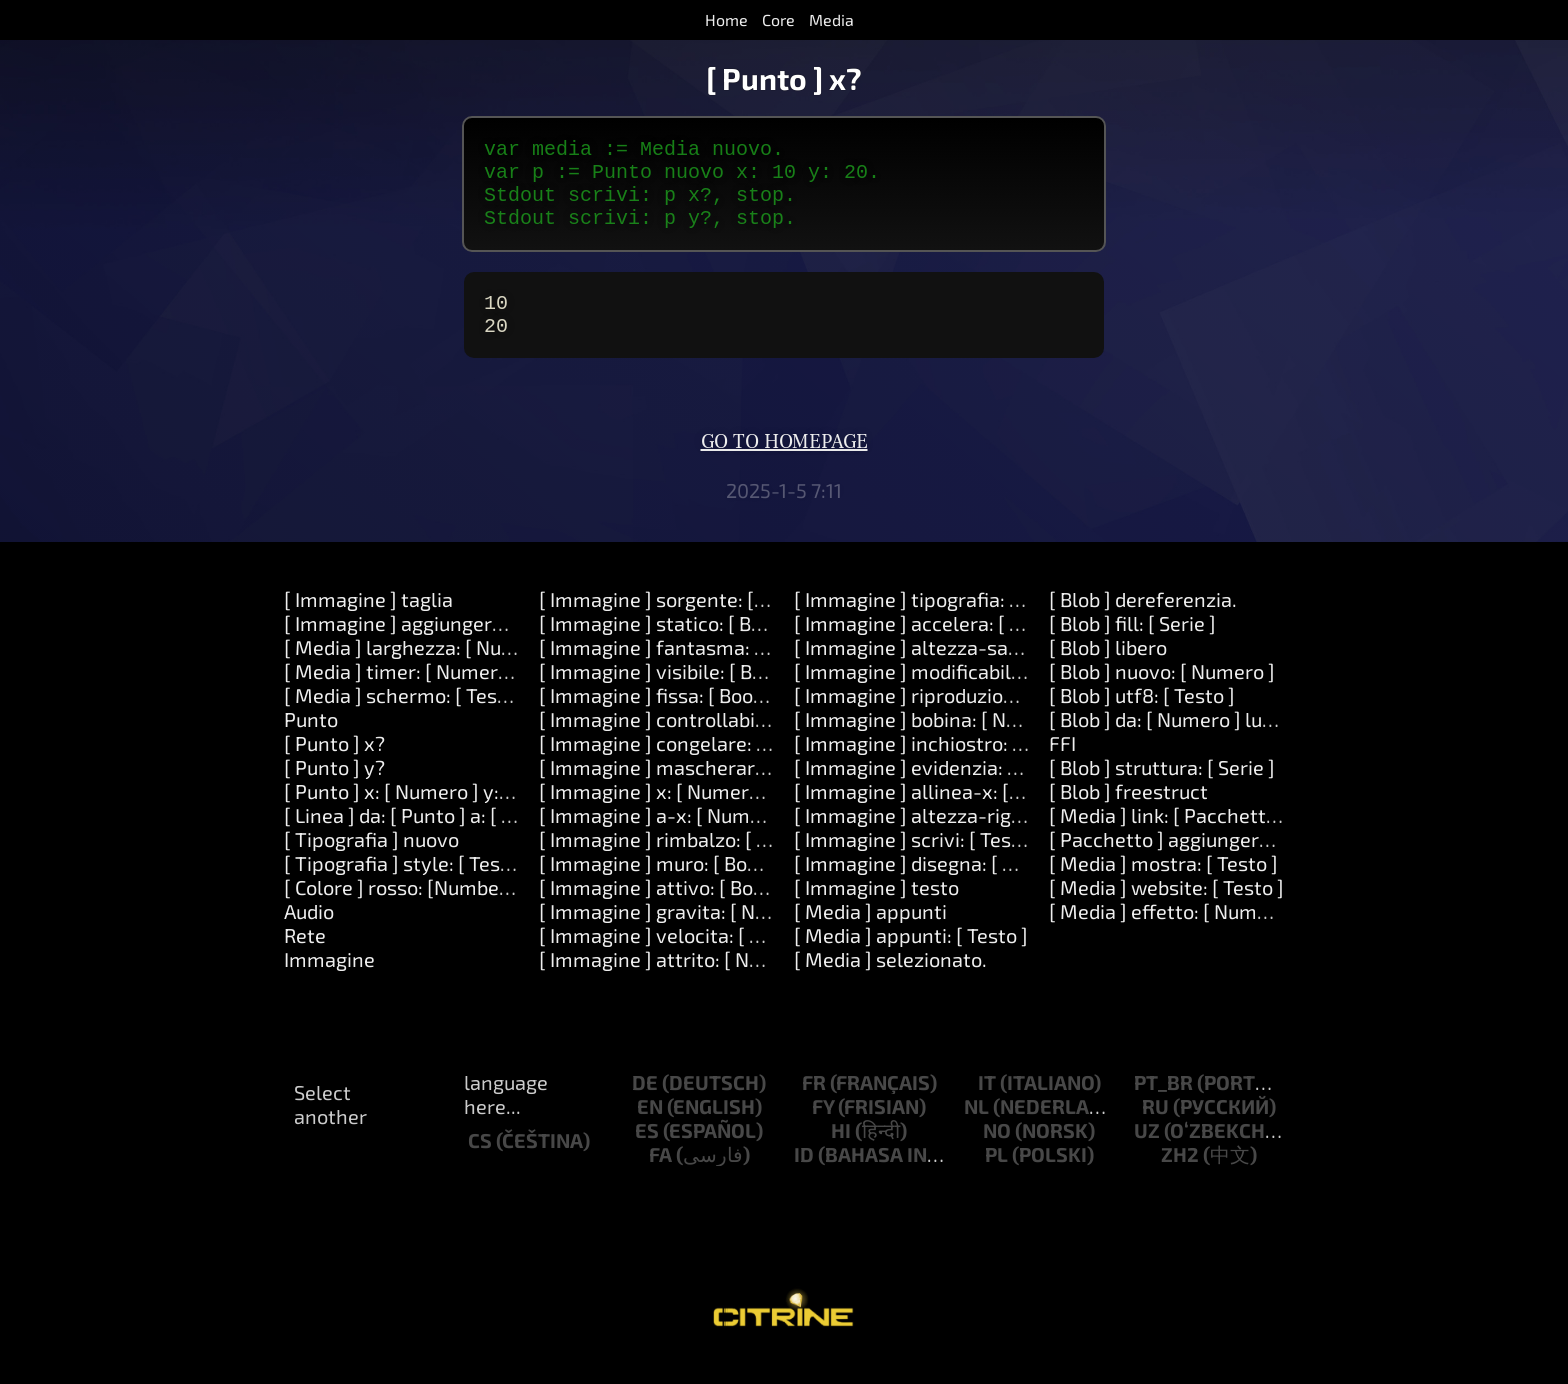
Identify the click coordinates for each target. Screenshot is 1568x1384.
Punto (311, 743)
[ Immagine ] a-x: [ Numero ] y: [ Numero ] (724, 839)
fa (660, 1178)
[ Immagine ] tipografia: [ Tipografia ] (959, 623)
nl (976, 1130)
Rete (305, 959)
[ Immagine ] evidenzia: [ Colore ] (940, 791)
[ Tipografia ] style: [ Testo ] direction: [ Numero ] (501, 887)
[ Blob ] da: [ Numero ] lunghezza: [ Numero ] (1246, 743)
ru (1155, 1130)
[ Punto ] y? (334, 791)
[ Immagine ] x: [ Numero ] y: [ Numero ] (714, 815)
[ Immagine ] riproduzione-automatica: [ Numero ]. (1021, 719)
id (804, 1178)
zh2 (1180, 1178)
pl (996, 1178)
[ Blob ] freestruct (1128, 815)
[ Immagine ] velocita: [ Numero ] (686, 959)
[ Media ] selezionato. (890, 983)
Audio (309, 935)
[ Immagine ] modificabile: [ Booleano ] (966, 695)
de (645, 1106)
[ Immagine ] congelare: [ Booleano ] (701, 767)
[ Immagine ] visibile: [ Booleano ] (687, 695)
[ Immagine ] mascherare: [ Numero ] (704, 791)
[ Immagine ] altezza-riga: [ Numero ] (960, 839)
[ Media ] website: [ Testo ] (1166, 911)
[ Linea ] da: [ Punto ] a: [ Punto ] (425, 839)
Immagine (329, 983)
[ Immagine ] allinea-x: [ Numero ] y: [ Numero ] (1005, 815)
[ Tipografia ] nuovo (371, 863)
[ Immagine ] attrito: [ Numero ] (679, 983)
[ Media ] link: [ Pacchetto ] (1168, 839)
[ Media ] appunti (870, 935)
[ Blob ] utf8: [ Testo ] (1142, 719)
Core (778, 19)
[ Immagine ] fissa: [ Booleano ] (677, 719)
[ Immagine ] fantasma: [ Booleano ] (700, 671)
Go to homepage (784, 466)
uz (1147, 1154)
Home (726, 19)
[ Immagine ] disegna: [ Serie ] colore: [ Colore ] (1001, 887)
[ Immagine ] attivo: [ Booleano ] (682, 911)
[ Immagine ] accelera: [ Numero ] (943, 647)
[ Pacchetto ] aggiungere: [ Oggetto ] (1211, 863)
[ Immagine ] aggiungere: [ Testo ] (434, 647)
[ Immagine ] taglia (368, 623)
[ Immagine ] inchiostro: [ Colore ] (943, 767)
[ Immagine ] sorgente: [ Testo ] (679, 623)
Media (831, 19)
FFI (1062, 767)
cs (480, 1164)
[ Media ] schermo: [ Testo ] (405, 719)
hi (841, 1154)
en (650, 1130)
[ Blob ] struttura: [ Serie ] (1162, 791)
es (647, 1154)
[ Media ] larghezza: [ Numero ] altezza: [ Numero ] (509, 671)
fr (814, 1106)
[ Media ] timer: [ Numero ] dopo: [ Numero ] (478, 695)
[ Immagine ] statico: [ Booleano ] (687, 647)
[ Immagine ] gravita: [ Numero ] (682, 935)
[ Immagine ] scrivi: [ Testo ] (917, 863)
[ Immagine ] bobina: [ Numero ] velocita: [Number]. (1023, 743)
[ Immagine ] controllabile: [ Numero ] (707, 743)
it (987, 1106)
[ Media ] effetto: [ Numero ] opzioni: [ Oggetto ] (1260, 935)
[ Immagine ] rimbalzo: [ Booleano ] (695, 863)
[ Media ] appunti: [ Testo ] (911, 959)
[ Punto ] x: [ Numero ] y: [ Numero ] (441, 815)
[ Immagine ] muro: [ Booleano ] (679, 887)
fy (823, 1130)
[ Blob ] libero (1108, 671)
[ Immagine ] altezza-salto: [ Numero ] (965, 671)
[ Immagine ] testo (876, 911)
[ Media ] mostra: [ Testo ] (1163, 887)
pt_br (1163, 1106)
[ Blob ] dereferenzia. (1143, 623)
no (997, 1154)
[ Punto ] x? (334, 767)
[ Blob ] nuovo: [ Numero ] (1162, 695)
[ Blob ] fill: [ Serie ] (1132, 647)
